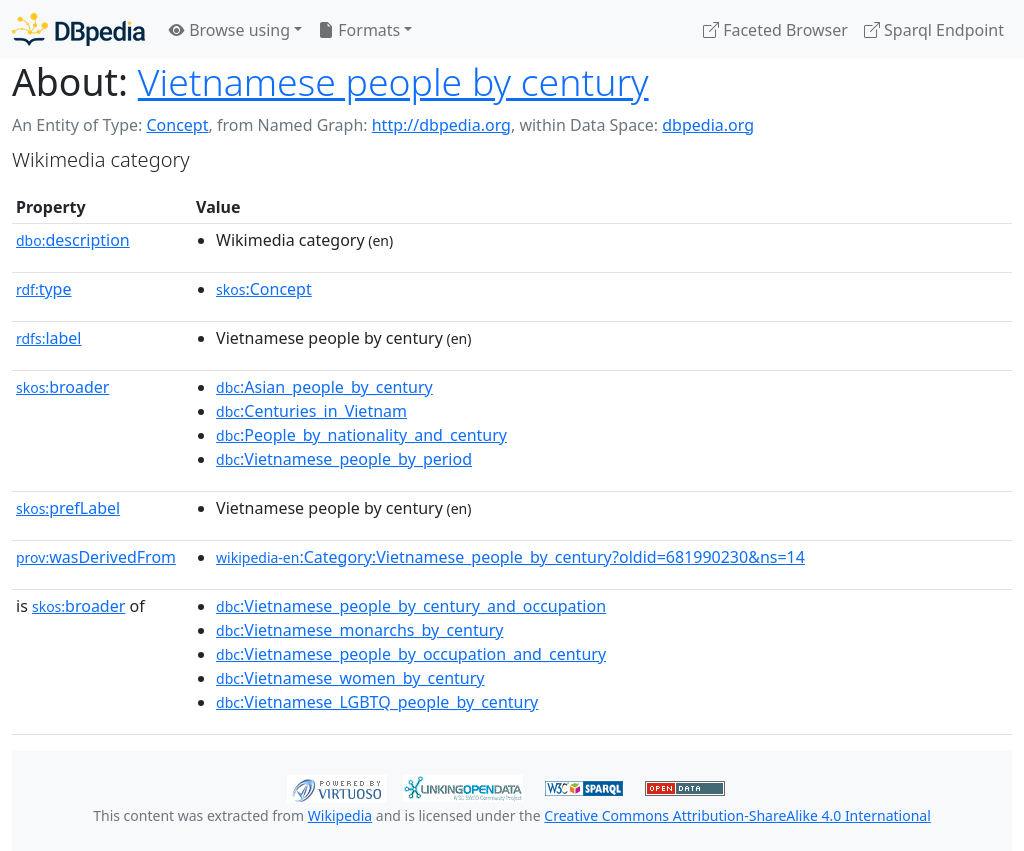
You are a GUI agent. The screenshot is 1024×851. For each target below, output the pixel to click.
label (49, 338)
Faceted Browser (775, 30)
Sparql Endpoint (934, 30)
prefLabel (68, 508)
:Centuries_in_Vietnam (311, 411)
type (44, 289)
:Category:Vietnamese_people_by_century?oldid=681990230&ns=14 (510, 557)
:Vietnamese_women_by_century (350, 678)
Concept (177, 125)
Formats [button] (359, 30)
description (73, 240)
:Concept (264, 289)
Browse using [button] (229, 30)
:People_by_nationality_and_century (361, 435)
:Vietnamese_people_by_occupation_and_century (411, 654)
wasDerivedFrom (96, 557)
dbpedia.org (708, 125)
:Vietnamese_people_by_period (344, 459)
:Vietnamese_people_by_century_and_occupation (411, 606)
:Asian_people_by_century (324, 387)
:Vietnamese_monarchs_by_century (359, 630)
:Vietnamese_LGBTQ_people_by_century (377, 702)
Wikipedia (340, 815)
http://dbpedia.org (441, 125)
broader (62, 387)
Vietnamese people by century (393, 81)
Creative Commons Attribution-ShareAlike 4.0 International (737, 815)
